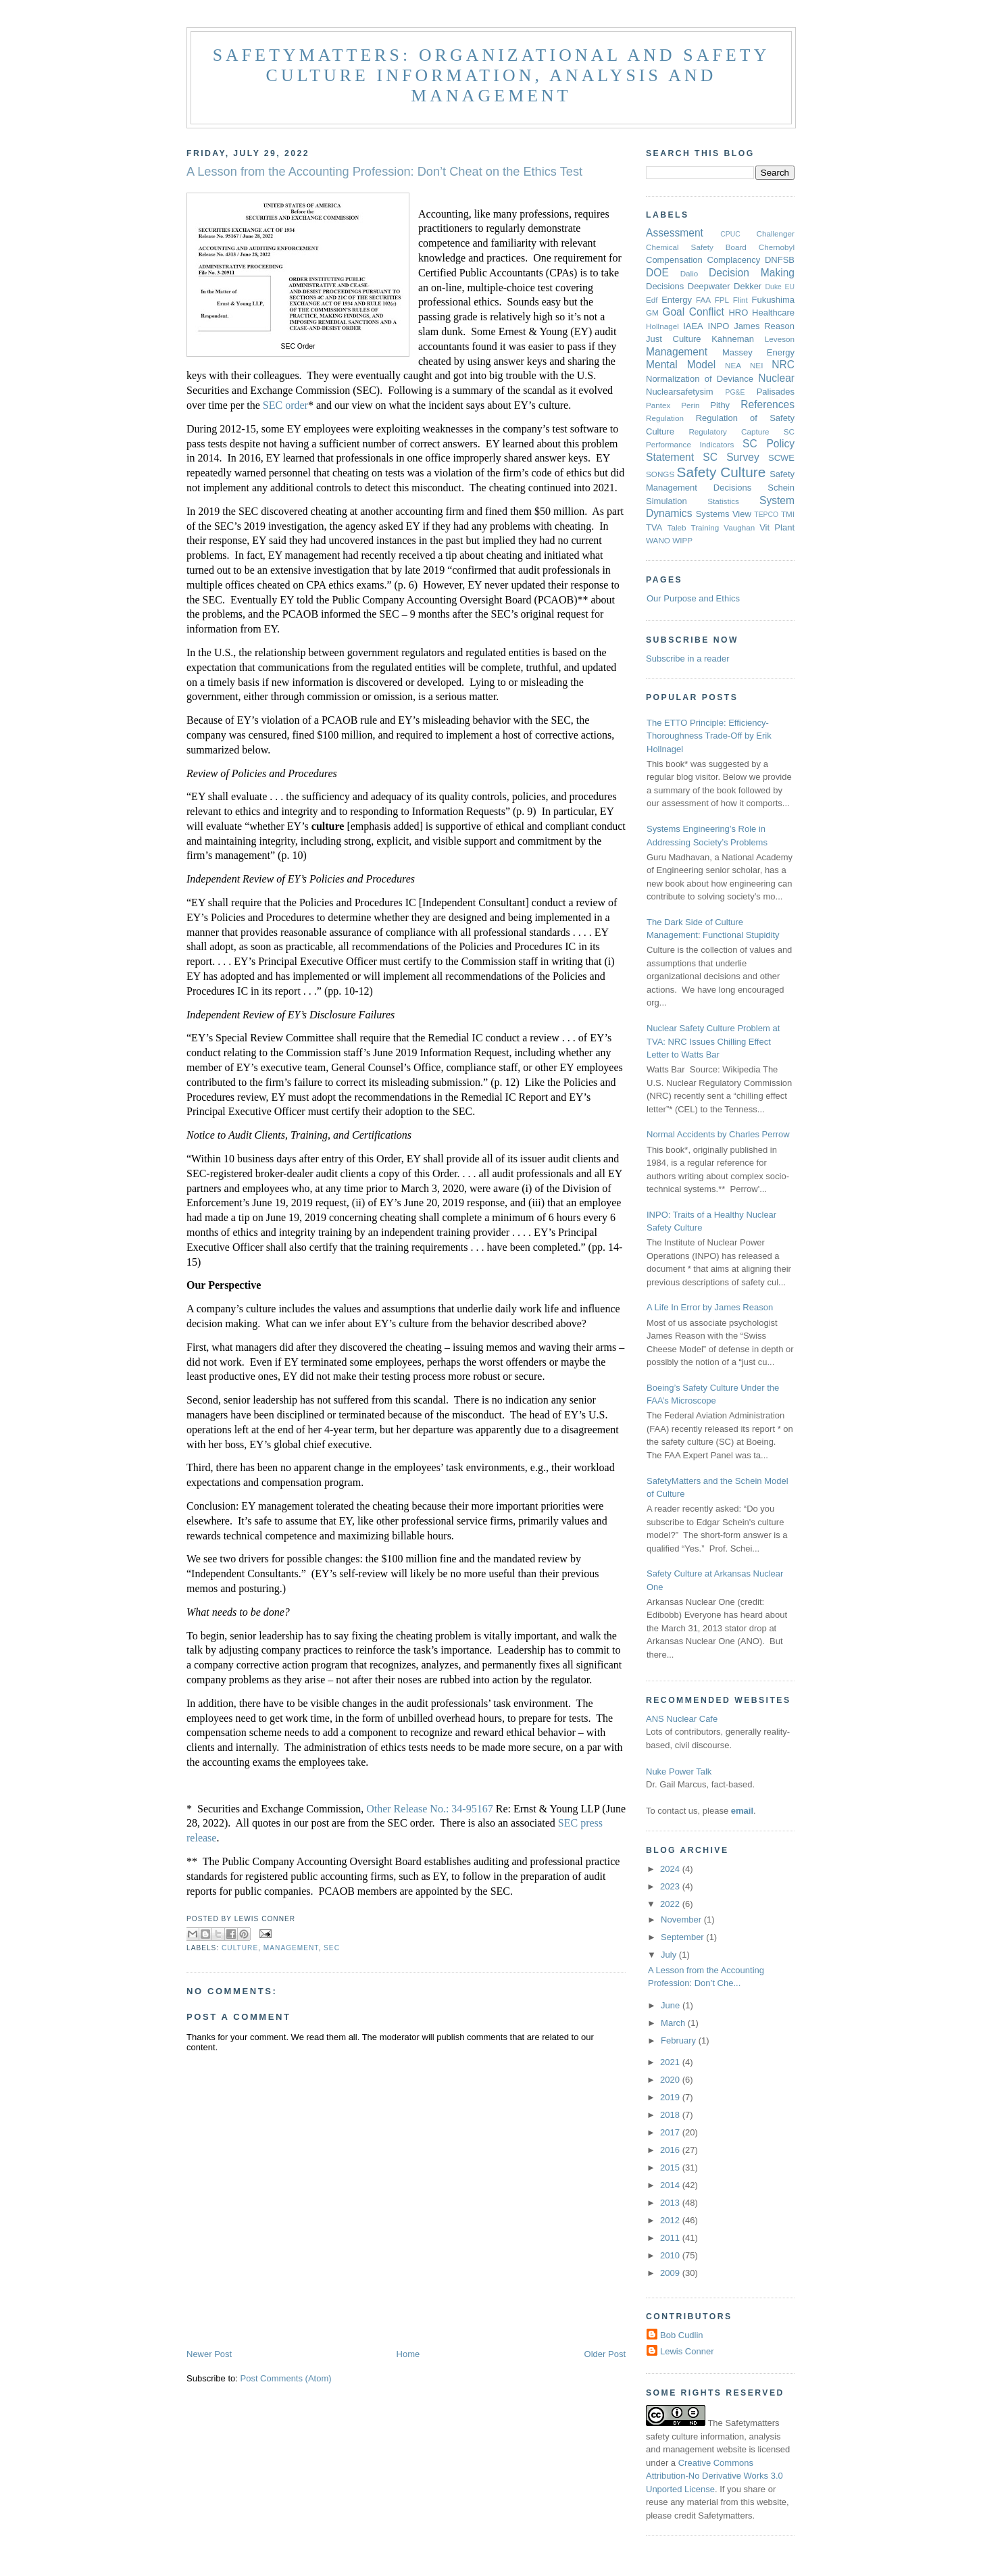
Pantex (658, 405)
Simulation (666, 501)
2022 (671, 1904)
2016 (671, 2150)
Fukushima (773, 300)
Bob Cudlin (681, 2335)
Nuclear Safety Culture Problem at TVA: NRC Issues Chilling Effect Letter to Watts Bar (713, 1041)
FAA (703, 299)
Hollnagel (662, 326)
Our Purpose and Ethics (693, 598)
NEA (733, 365)
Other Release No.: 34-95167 (429, 1808)
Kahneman (732, 339)
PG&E (735, 392)
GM (652, 312)
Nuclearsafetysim (679, 392)
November (682, 1919)
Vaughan (739, 527)
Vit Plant (777, 527)
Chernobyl (777, 247)
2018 (671, 2115)
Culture (240, 1948)
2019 (671, 2097)
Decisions (665, 286)
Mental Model (680, 364)
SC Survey (731, 457)
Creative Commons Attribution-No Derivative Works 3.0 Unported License (714, 2476)
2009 (671, 2273)
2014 (671, 2185)
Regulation (665, 418)
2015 (671, 2167)
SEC (332, 1948)
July (670, 1955)
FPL (722, 299)
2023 (671, 1886)
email (742, 1811)
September (683, 1937)
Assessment (674, 233)
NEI (756, 365)
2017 (671, 2132)
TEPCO (766, 514)
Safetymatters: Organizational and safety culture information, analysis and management (491, 75)
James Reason (764, 326)
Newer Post (209, 2354)
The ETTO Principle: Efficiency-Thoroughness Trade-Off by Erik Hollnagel (709, 736)
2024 (671, 1869)
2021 (671, 2062)
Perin (690, 405)
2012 (671, 2220)
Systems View (723, 514)
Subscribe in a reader (688, 658)
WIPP (682, 540)
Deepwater (709, 286)
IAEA (693, 326)
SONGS (660, 474)
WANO (658, 540)
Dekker (747, 286)
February (680, 2040)
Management (291, 1948)
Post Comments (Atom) (286, 2378)
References (767, 404)
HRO (738, 312)
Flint (740, 299)
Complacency (734, 260)
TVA (654, 527)
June (671, 2005)
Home (408, 2354)
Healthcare (773, 312)
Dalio (689, 273)
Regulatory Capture (728, 431)
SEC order (285, 405)
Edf (652, 299)
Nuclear (776, 378)
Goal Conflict (693, 312)
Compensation (674, 260)
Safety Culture (721, 472)
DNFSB (780, 260)
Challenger (775, 233)
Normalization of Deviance (699, 379)
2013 (671, 2203)
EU (790, 287)
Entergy (676, 300)
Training (705, 527)
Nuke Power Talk (678, 1771)
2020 (671, 2080)
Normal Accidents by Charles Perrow (718, 1134)
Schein (781, 487)
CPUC (730, 234)
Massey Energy (758, 352)
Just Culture (673, 339)
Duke (773, 287)
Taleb (677, 527)
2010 (671, 2255)
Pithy (720, 405)
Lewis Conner (687, 2351)
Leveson (780, 339)
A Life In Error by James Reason (710, 1307)
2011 (671, 2238)
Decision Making (752, 272)
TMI (788, 514)
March (674, 2023)
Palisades (776, 392)
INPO (719, 326)
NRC (783, 364)
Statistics (723, 501)
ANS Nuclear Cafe (682, 1719)
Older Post (605, 2354)
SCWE (781, 458)
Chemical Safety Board (696, 247)
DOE (657, 272)
